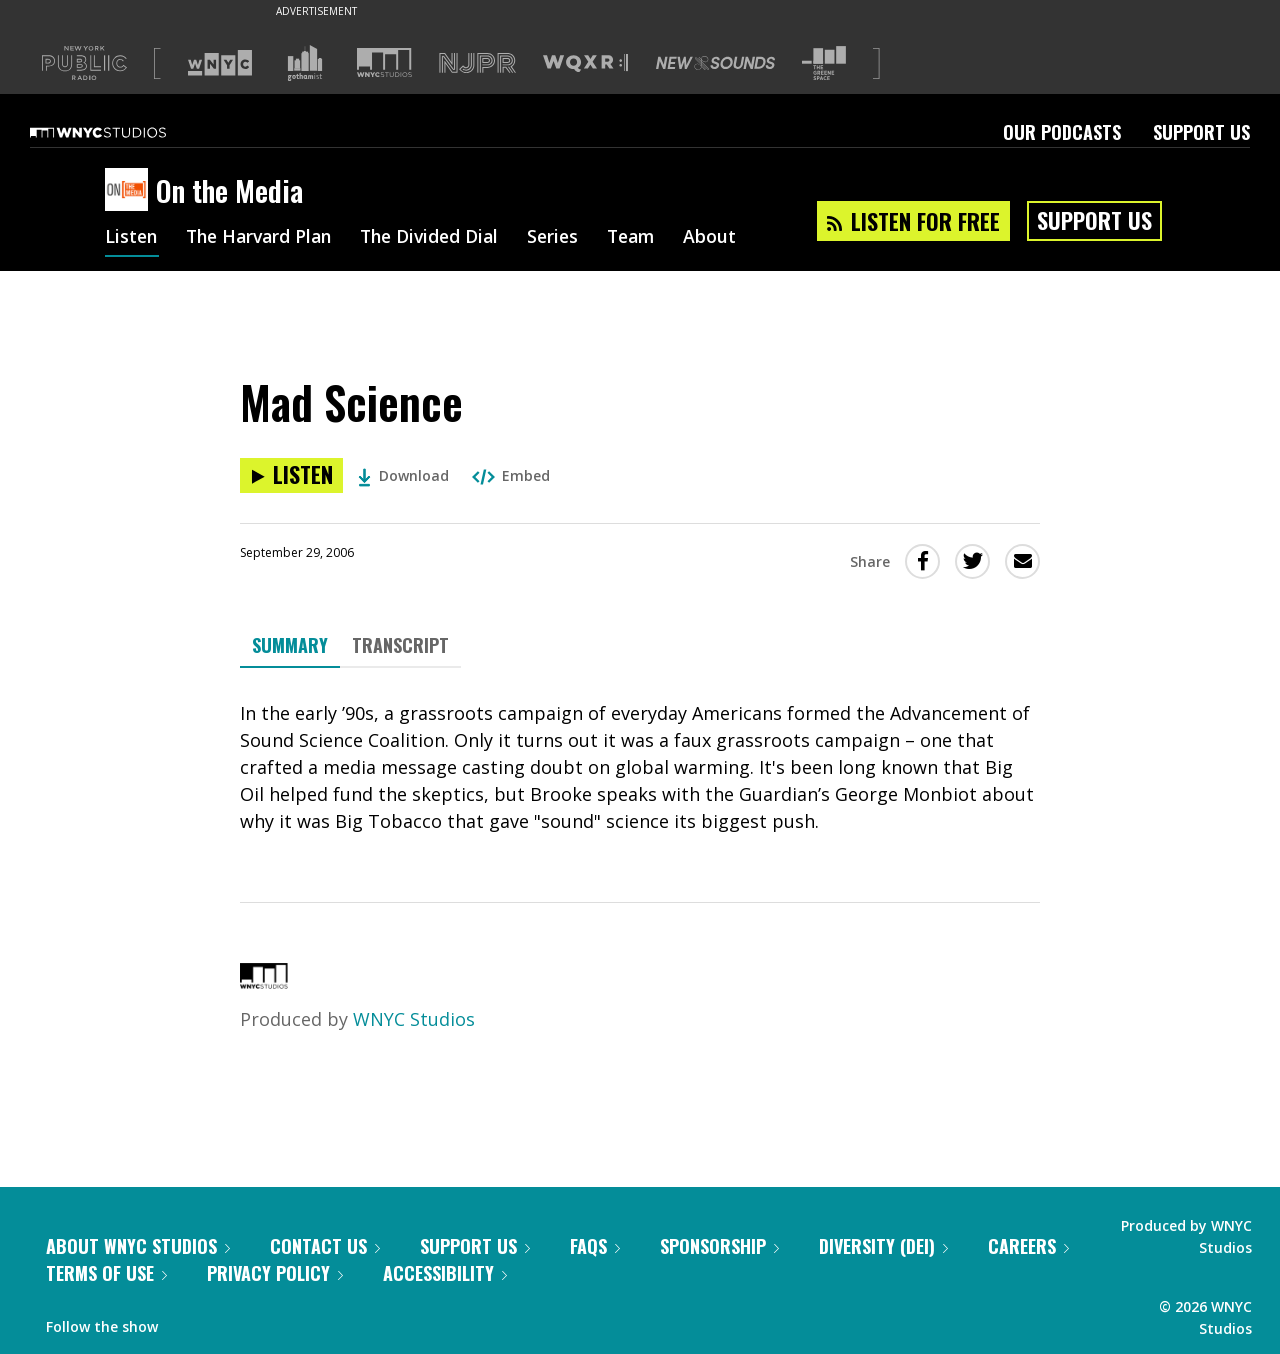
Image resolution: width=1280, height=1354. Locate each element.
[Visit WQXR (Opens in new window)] (585, 63)
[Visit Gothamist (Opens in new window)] (305, 63)
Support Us (1201, 132)
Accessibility (445, 1273)
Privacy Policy (275, 1273)
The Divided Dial (442, 238)
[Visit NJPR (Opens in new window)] (477, 63)
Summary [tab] (290, 645)
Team (650, 238)
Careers (1028, 1246)
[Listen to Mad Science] (291, 475)
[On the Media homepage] (130, 191)
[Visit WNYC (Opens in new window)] (220, 63)
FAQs (595, 1246)
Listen (132, 238)
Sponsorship (719, 1246)
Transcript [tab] (400, 645)
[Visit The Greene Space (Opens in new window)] (824, 63)
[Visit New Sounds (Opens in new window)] (715, 63)
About (731, 238)
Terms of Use (106, 1273)
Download (403, 475)
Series (569, 238)
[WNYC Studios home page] (123, 132)
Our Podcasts (1062, 132)
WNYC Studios (414, 1019)
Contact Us (325, 1246)
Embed (511, 475)
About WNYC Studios (138, 1246)
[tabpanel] (640, 767)
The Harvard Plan (264, 238)
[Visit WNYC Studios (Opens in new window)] (384, 62)
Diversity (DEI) (883, 1246)
